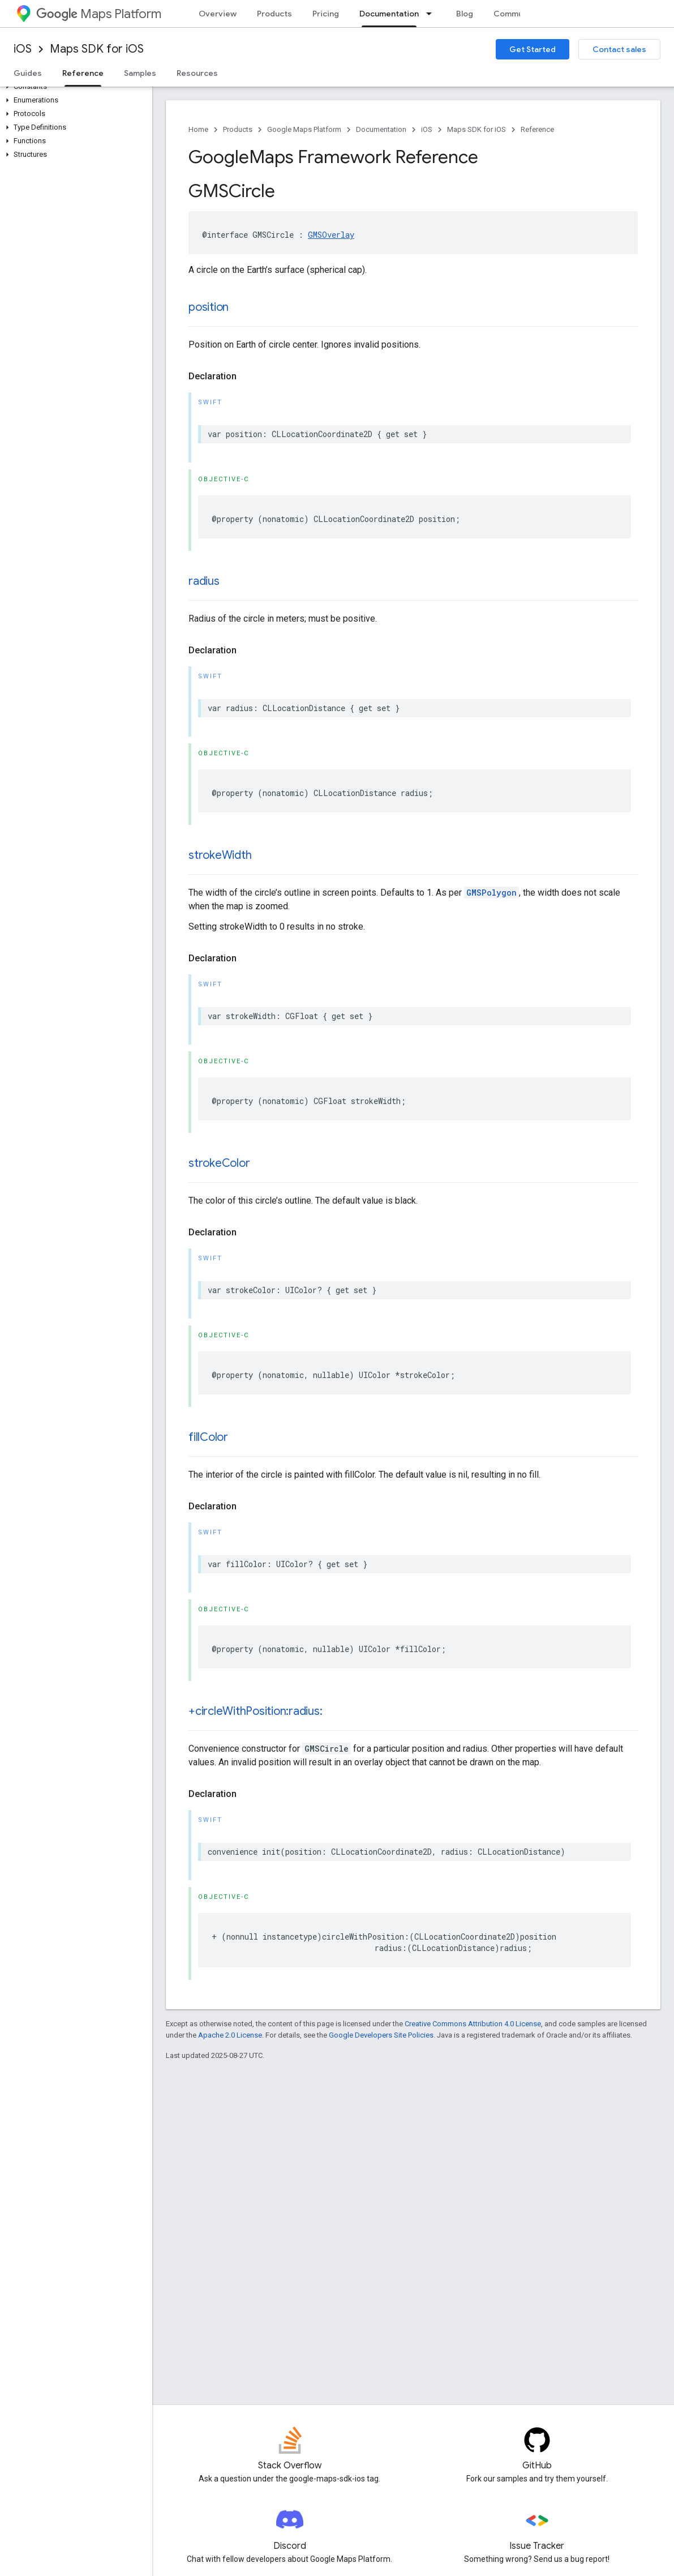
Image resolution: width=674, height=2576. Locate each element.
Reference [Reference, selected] (83, 73)
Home (198, 129)
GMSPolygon (491, 892)
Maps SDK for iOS (97, 49)
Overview (218, 13)
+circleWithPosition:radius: (255, 1711)
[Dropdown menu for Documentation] (432, 13)
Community (515, 13)
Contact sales (619, 49)
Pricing (325, 13)
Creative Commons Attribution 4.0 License (473, 2023)
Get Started (532, 49)
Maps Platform (98, 14)
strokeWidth (219, 855)
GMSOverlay (331, 234)
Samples (140, 73)
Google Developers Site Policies (381, 2035)
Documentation (381, 129)
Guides (28, 73)
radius (204, 581)
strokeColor (219, 1163)
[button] (74, 86)
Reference (537, 129)
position (208, 307)
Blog (464, 13)
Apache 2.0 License (230, 2035)
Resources (197, 73)
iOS (23, 49)
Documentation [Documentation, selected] (389, 13)
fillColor (208, 1437)
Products (274, 13)
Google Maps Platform (304, 129)
